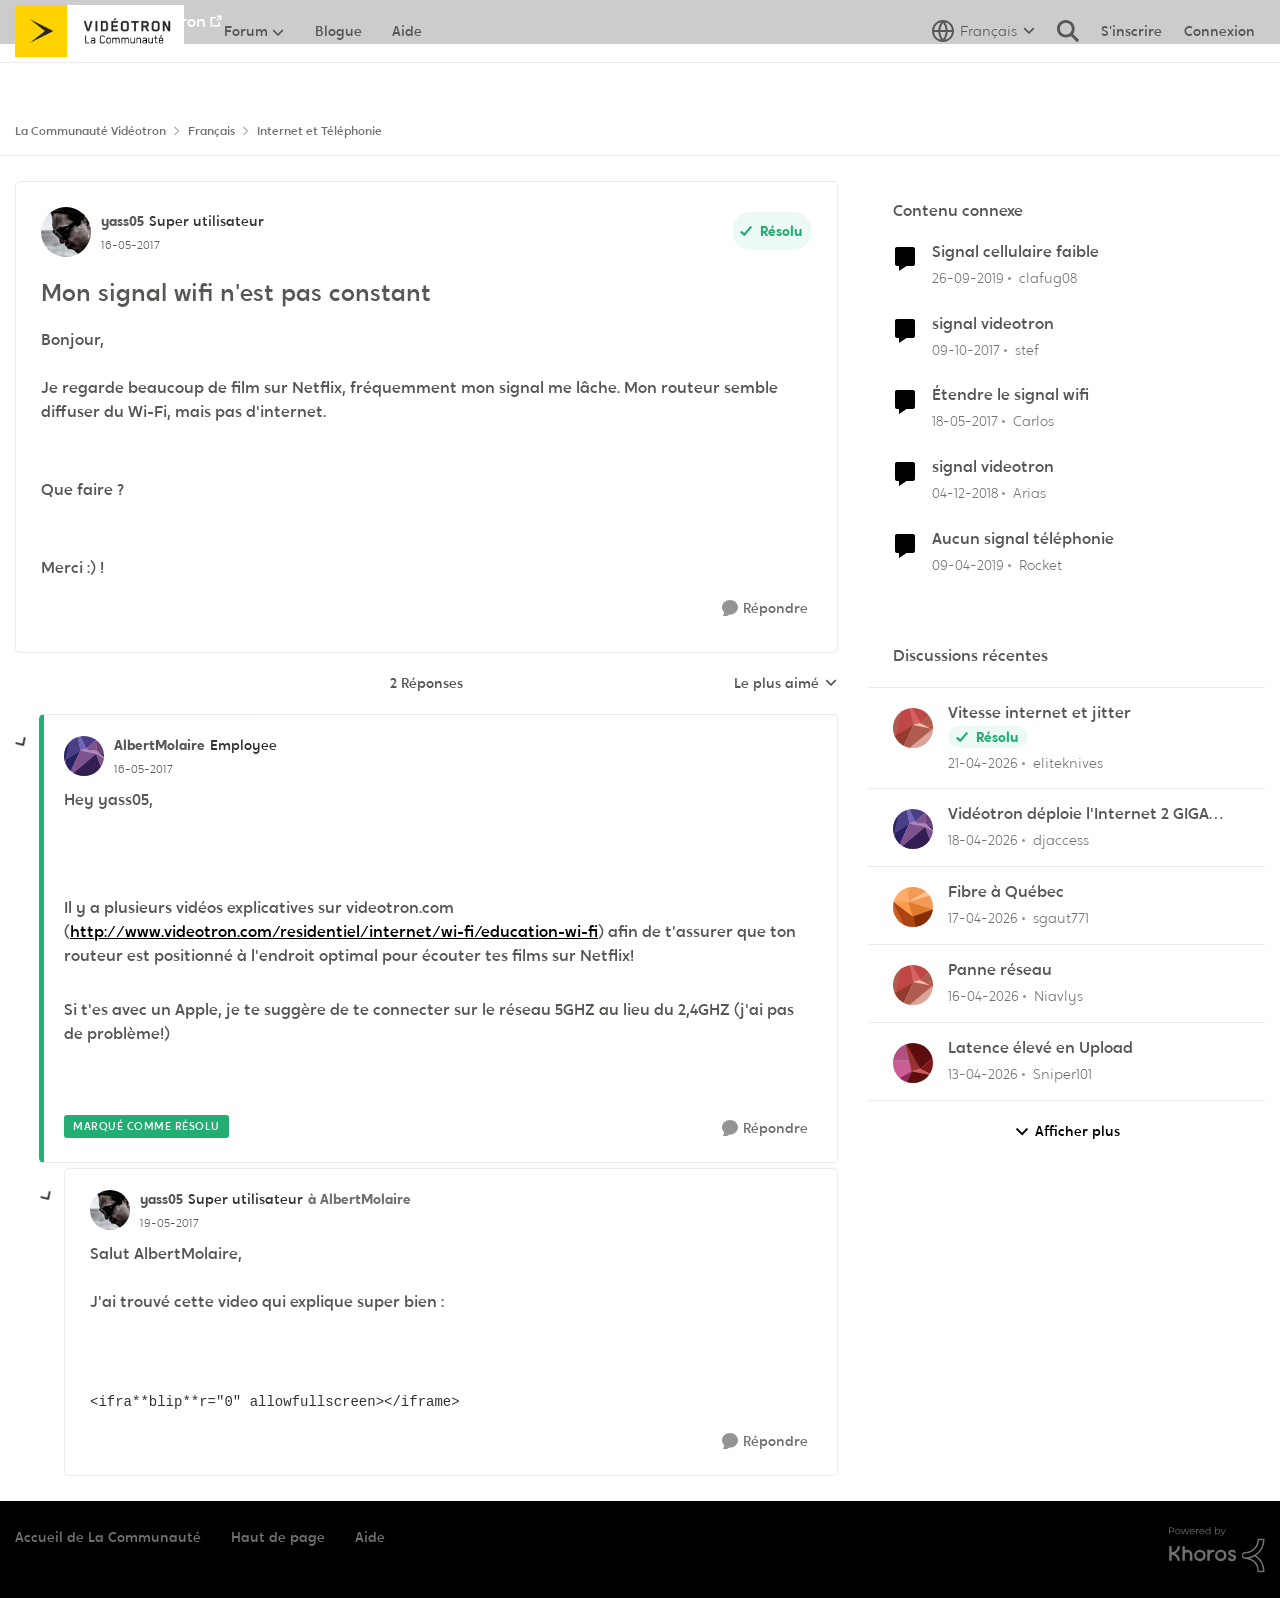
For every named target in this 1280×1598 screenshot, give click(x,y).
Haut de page (278, 1537)
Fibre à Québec (1006, 892)
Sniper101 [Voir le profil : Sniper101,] (1062, 1074)
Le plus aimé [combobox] (786, 684)
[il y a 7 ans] (965, 493)
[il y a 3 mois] (983, 762)
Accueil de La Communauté (108, 1537)
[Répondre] (765, 608)
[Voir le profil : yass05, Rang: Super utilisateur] (66, 232)
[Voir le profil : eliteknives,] (913, 728)
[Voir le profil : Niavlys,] (913, 985)
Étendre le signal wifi (1010, 395)
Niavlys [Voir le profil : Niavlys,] (1058, 996)
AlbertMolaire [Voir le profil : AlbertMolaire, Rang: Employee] (159, 745)
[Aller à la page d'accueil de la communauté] (99, 75)
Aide (370, 1537)
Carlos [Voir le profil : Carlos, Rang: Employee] (1033, 421)
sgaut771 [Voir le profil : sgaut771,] (1061, 918)
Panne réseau (1000, 970)
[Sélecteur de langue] (983, 75)
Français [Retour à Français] (211, 131)
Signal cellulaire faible (1015, 252)
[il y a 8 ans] (966, 349)
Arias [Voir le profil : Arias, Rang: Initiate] (1029, 493)
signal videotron (993, 324)
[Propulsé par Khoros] (1217, 1550)
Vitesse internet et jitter (1039, 713)
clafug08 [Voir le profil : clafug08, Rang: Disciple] (1048, 278)
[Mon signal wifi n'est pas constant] (143, 769)
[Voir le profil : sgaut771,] (913, 907)
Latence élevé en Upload (1040, 1048)
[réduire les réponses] (22, 743)
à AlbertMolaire (359, 1199)
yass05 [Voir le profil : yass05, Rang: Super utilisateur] (122, 221)
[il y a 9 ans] (965, 421)
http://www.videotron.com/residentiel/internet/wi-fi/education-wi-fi (334, 931)
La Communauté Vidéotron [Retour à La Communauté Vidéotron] (90, 131)
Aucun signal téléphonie (1023, 539)
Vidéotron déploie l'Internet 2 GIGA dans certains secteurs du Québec (1078, 814)
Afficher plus (1067, 1131)
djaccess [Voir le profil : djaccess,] (1061, 840)
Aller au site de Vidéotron (110, 21)
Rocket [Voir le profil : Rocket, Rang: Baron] (1040, 565)
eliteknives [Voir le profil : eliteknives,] (1068, 762)
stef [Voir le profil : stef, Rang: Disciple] (1027, 349)
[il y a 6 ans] (968, 278)
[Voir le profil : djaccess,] (913, 829)
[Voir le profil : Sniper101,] (913, 1063)
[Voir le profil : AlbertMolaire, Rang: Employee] (84, 756)
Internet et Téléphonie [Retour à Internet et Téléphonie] (319, 131)
